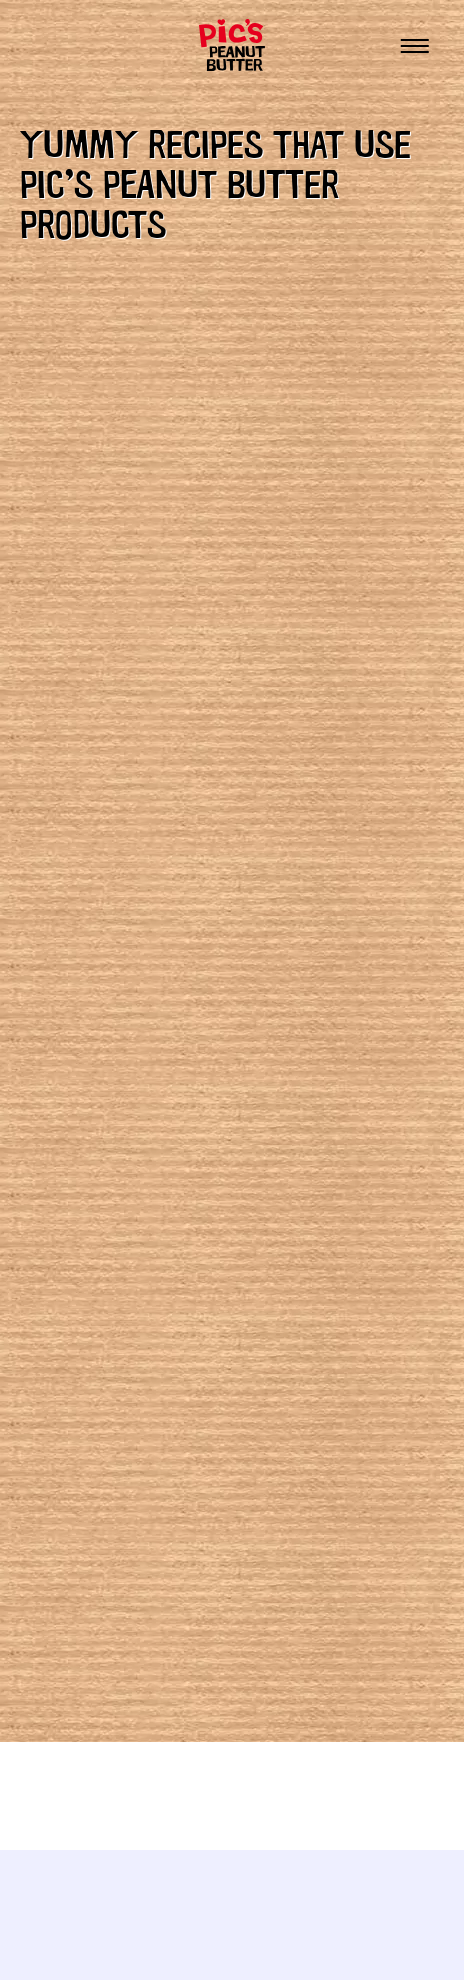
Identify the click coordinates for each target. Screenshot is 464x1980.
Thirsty (93, 1601)
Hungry (93, 1415)
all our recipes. (128, 443)
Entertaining (121, 1353)
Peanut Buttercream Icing (167, 1010)
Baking (88, 1291)
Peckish (92, 1477)
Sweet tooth (117, 1539)
